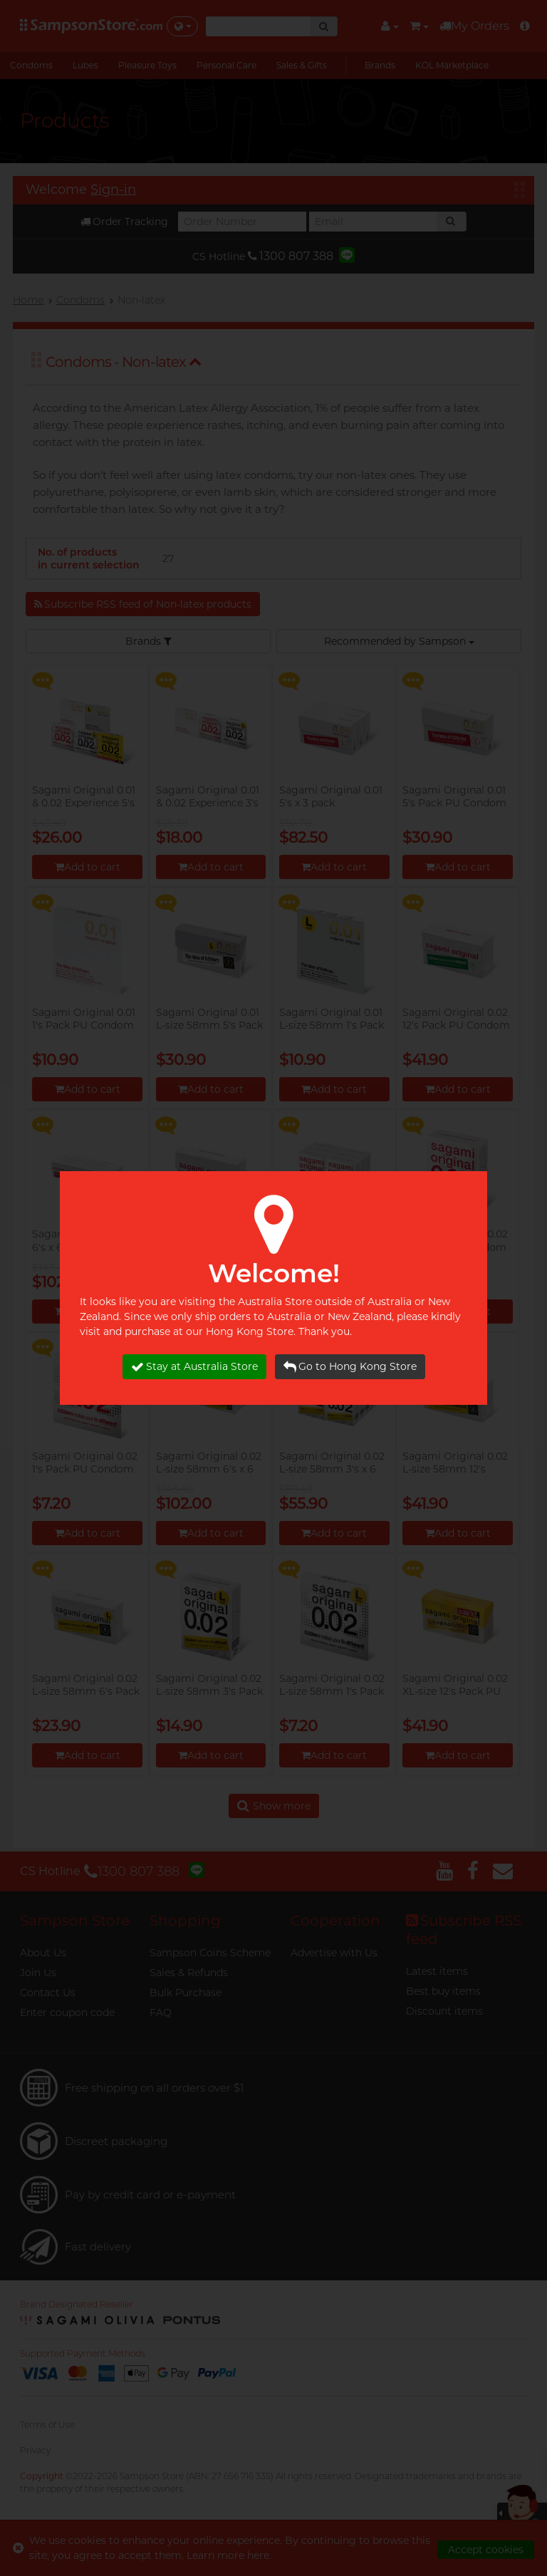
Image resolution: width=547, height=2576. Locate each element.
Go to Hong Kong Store (350, 1366)
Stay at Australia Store (194, 1366)
